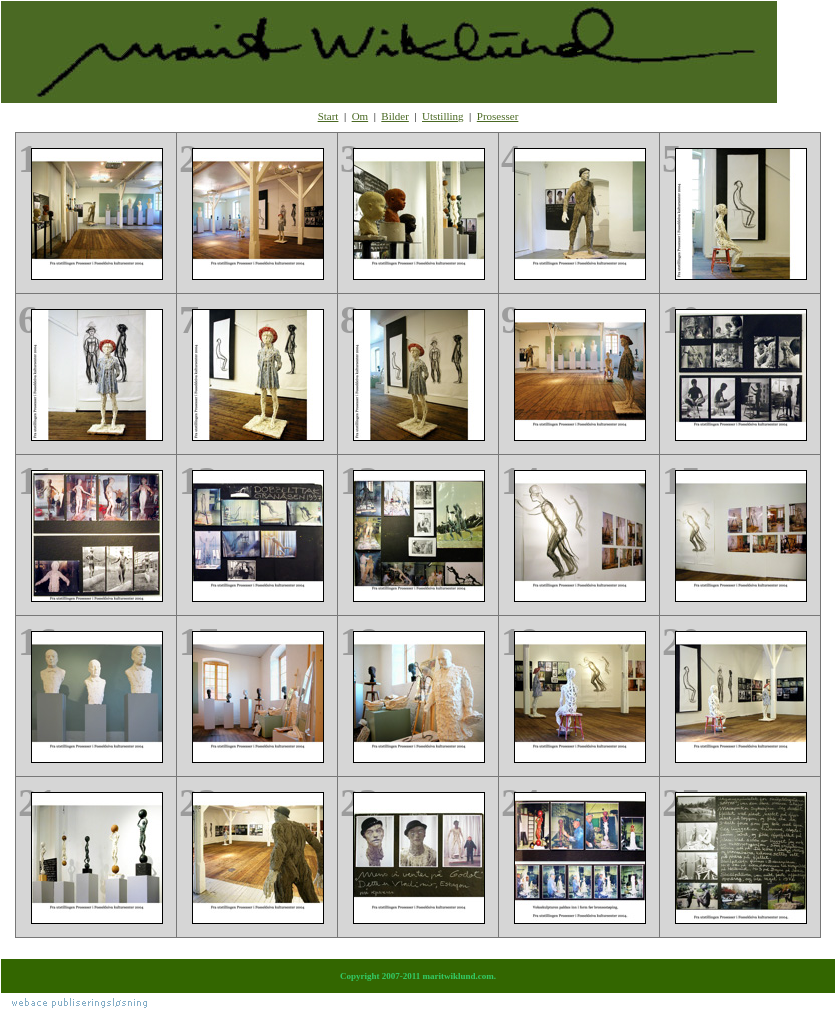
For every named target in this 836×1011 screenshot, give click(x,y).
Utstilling (443, 116)
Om (360, 116)
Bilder (395, 116)
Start (328, 116)
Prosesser (498, 116)
